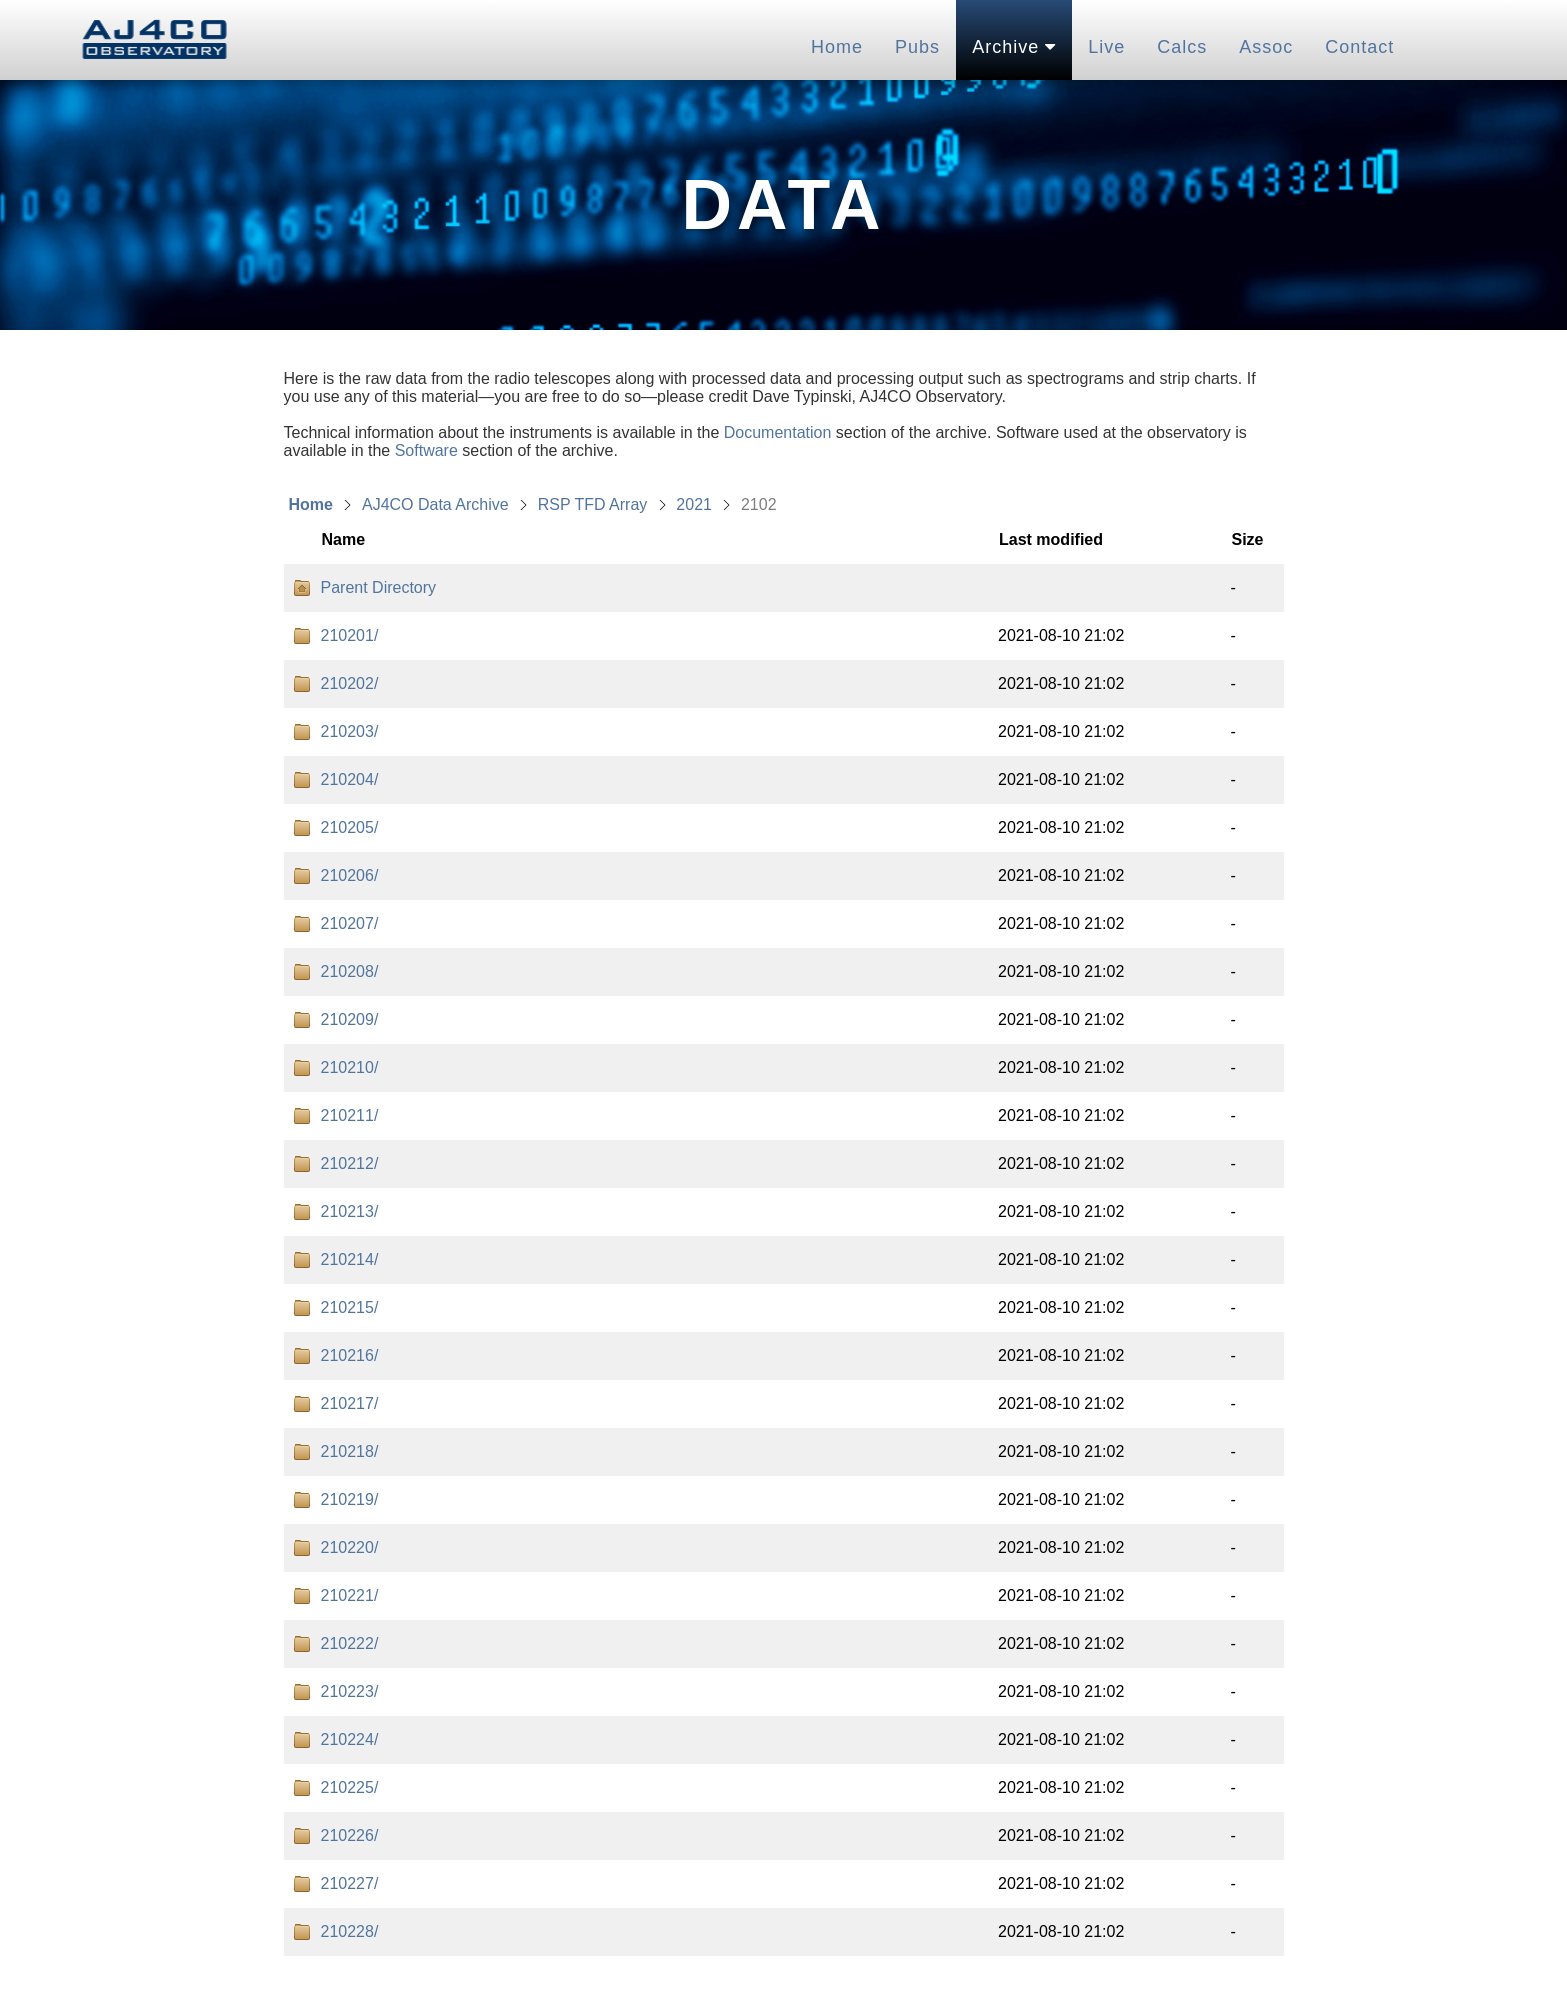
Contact (1359, 47)
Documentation (778, 432)
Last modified (1051, 539)
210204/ (350, 779)
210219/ (350, 1499)
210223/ (350, 1691)
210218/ (350, 1451)
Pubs (917, 47)
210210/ (350, 1067)
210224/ (350, 1739)
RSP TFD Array (593, 504)
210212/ (350, 1163)
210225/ (350, 1787)
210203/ (350, 731)
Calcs (1182, 47)
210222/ (350, 1643)
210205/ (350, 827)
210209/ (350, 1019)
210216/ (350, 1355)
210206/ (350, 875)
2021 (694, 504)
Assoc (1266, 47)
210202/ (350, 683)
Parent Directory (379, 587)
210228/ (350, 1931)
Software (426, 450)
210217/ (350, 1403)
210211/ (350, 1115)
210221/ (350, 1595)
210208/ (350, 971)
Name (344, 539)
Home (837, 47)
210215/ (350, 1307)
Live (1106, 47)
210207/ (350, 923)
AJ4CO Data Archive (435, 504)
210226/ (350, 1835)
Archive (1014, 47)
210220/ (350, 1547)
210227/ (350, 1883)
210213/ (350, 1211)
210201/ (350, 635)
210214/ (350, 1259)
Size (1247, 539)
